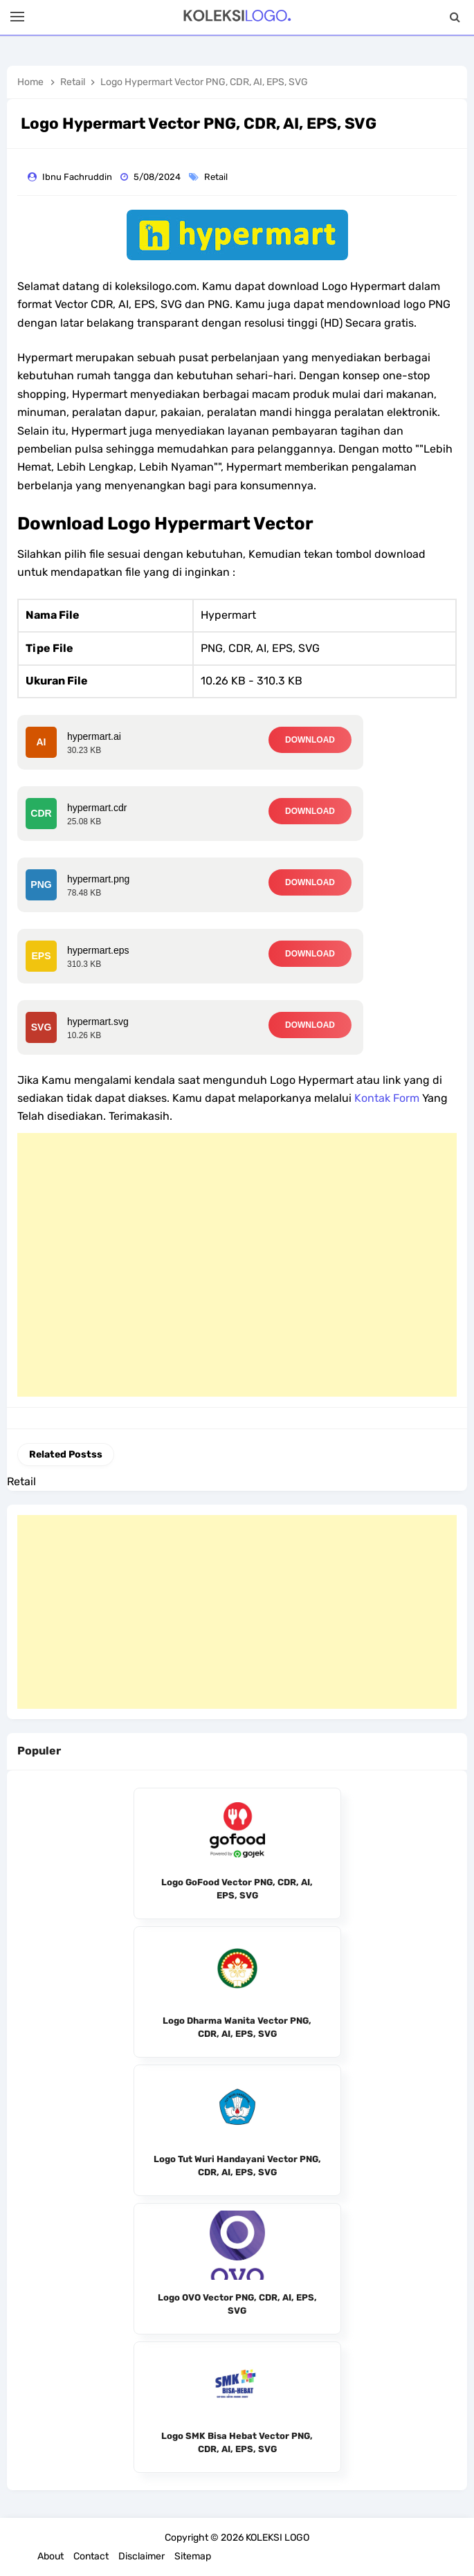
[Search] (455, 17)
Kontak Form (386, 1098)
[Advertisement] (237, 1265)
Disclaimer (141, 2556)
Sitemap (192, 2556)
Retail (217, 177)
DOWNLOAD (310, 740)
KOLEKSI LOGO (277, 2537)
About (50, 2556)
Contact (91, 2556)
